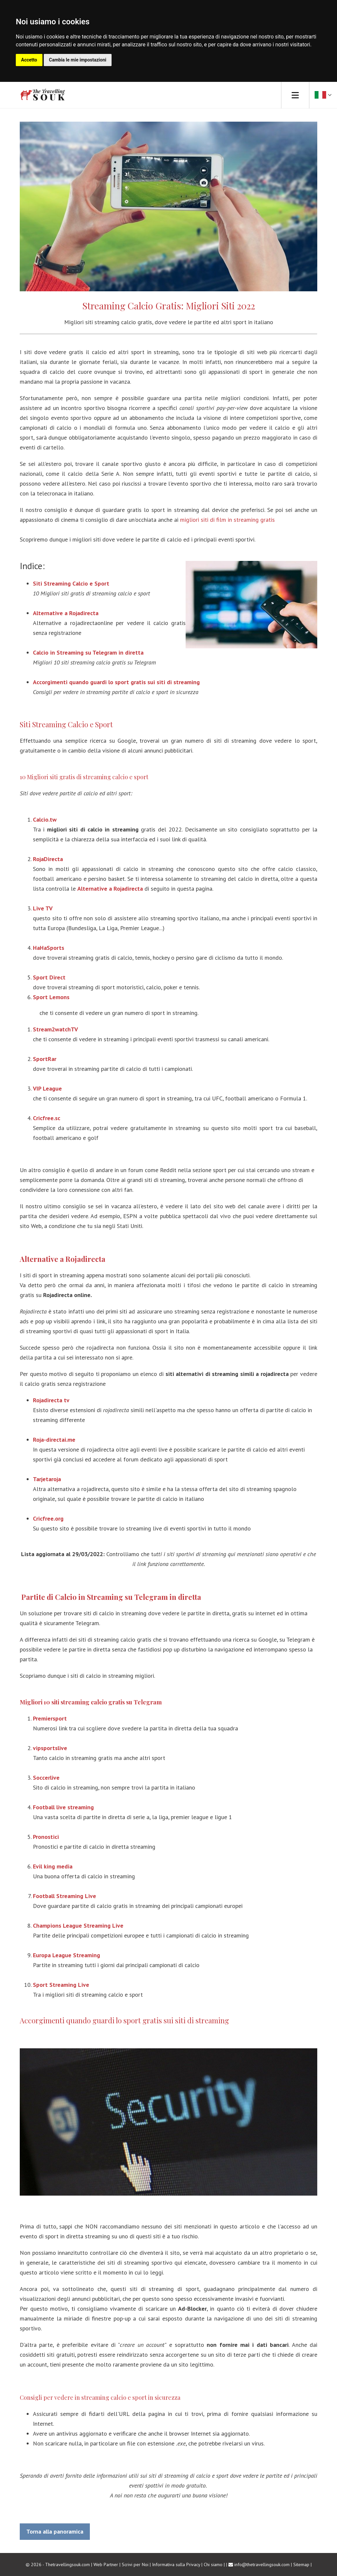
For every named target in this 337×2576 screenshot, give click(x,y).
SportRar (44, 1059)
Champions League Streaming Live (78, 1925)
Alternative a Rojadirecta (110, 888)
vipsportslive (50, 1748)
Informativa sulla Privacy (176, 2564)
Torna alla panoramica (54, 2531)
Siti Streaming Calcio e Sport (66, 724)
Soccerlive (46, 1777)
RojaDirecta (48, 859)
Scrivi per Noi (135, 2564)
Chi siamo (213, 2564)
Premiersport (50, 1718)
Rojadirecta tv (51, 1400)
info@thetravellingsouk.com (262, 2564)
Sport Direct (49, 977)
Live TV (43, 908)
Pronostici (46, 1837)
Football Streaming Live (64, 1896)
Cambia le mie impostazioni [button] (77, 59)
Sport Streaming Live (61, 1984)
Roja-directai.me (54, 1439)
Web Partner (105, 2564)
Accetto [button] (29, 59)
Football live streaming (63, 1807)
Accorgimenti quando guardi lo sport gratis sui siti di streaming (124, 2020)
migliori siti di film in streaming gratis (227, 519)
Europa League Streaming (66, 1955)
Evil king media (52, 1866)
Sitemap (301, 2564)
